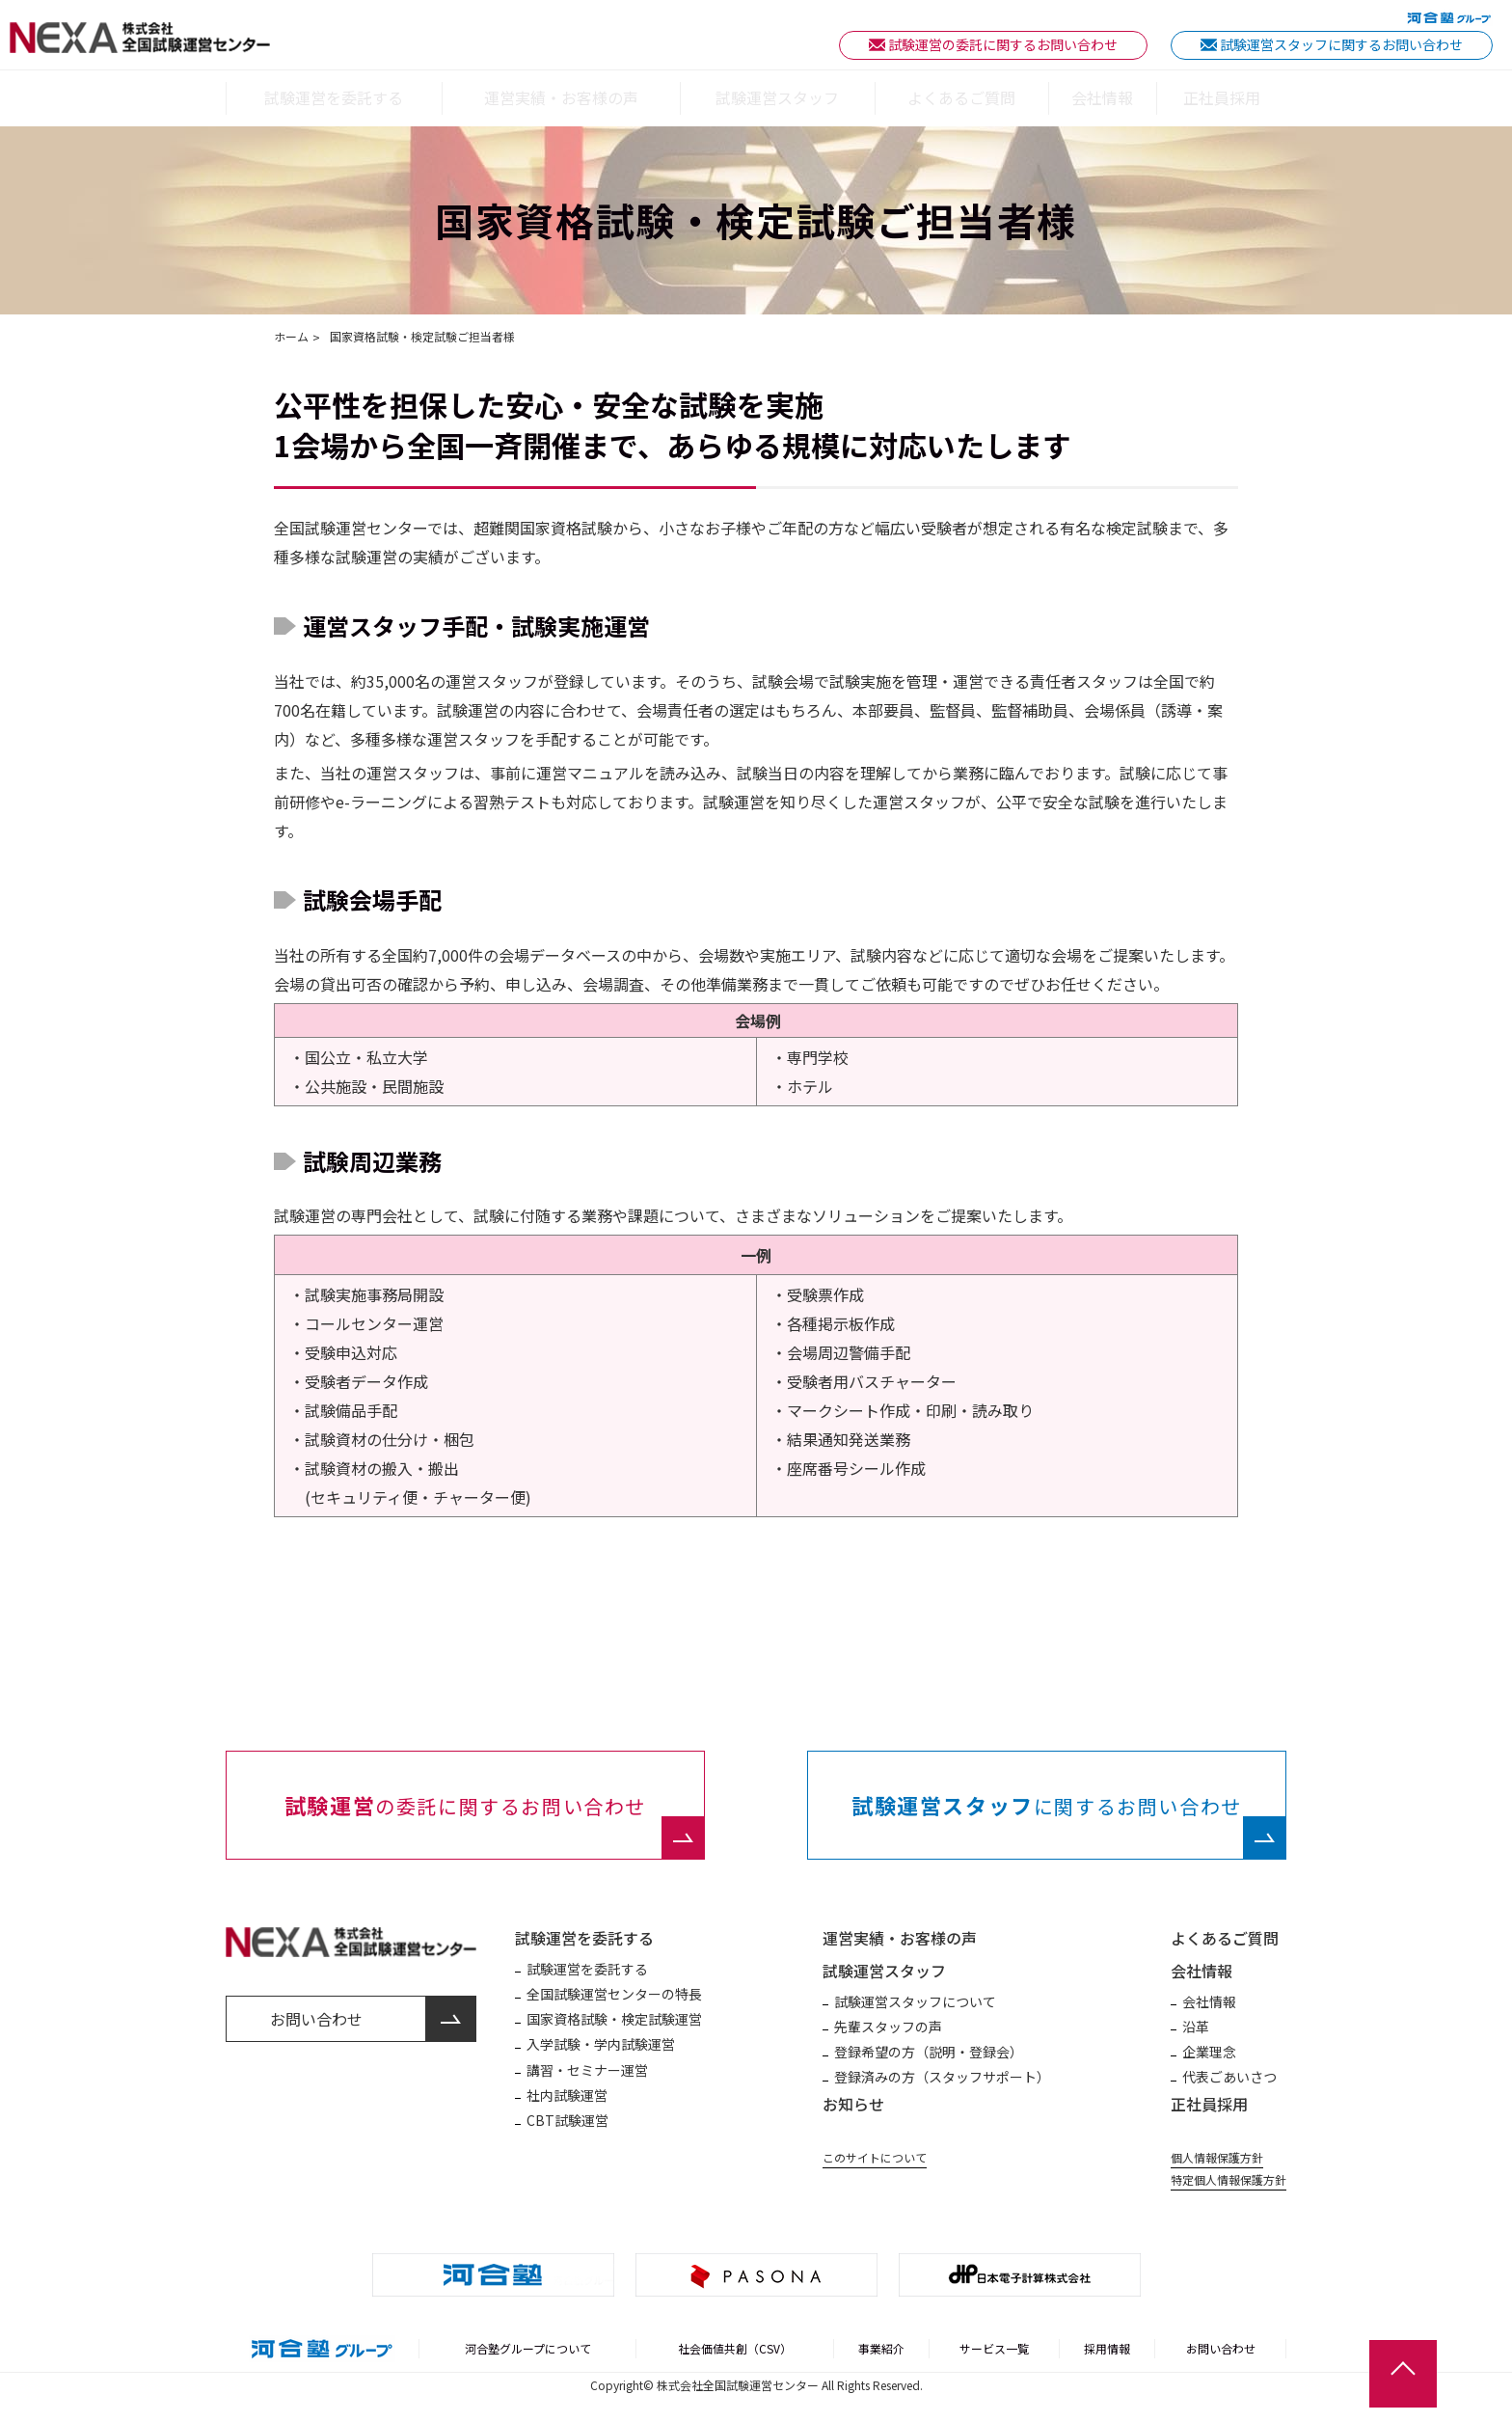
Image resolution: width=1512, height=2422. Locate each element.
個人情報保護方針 (1217, 2157)
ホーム (291, 337)
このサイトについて (875, 2157)
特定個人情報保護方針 (1228, 2180)
